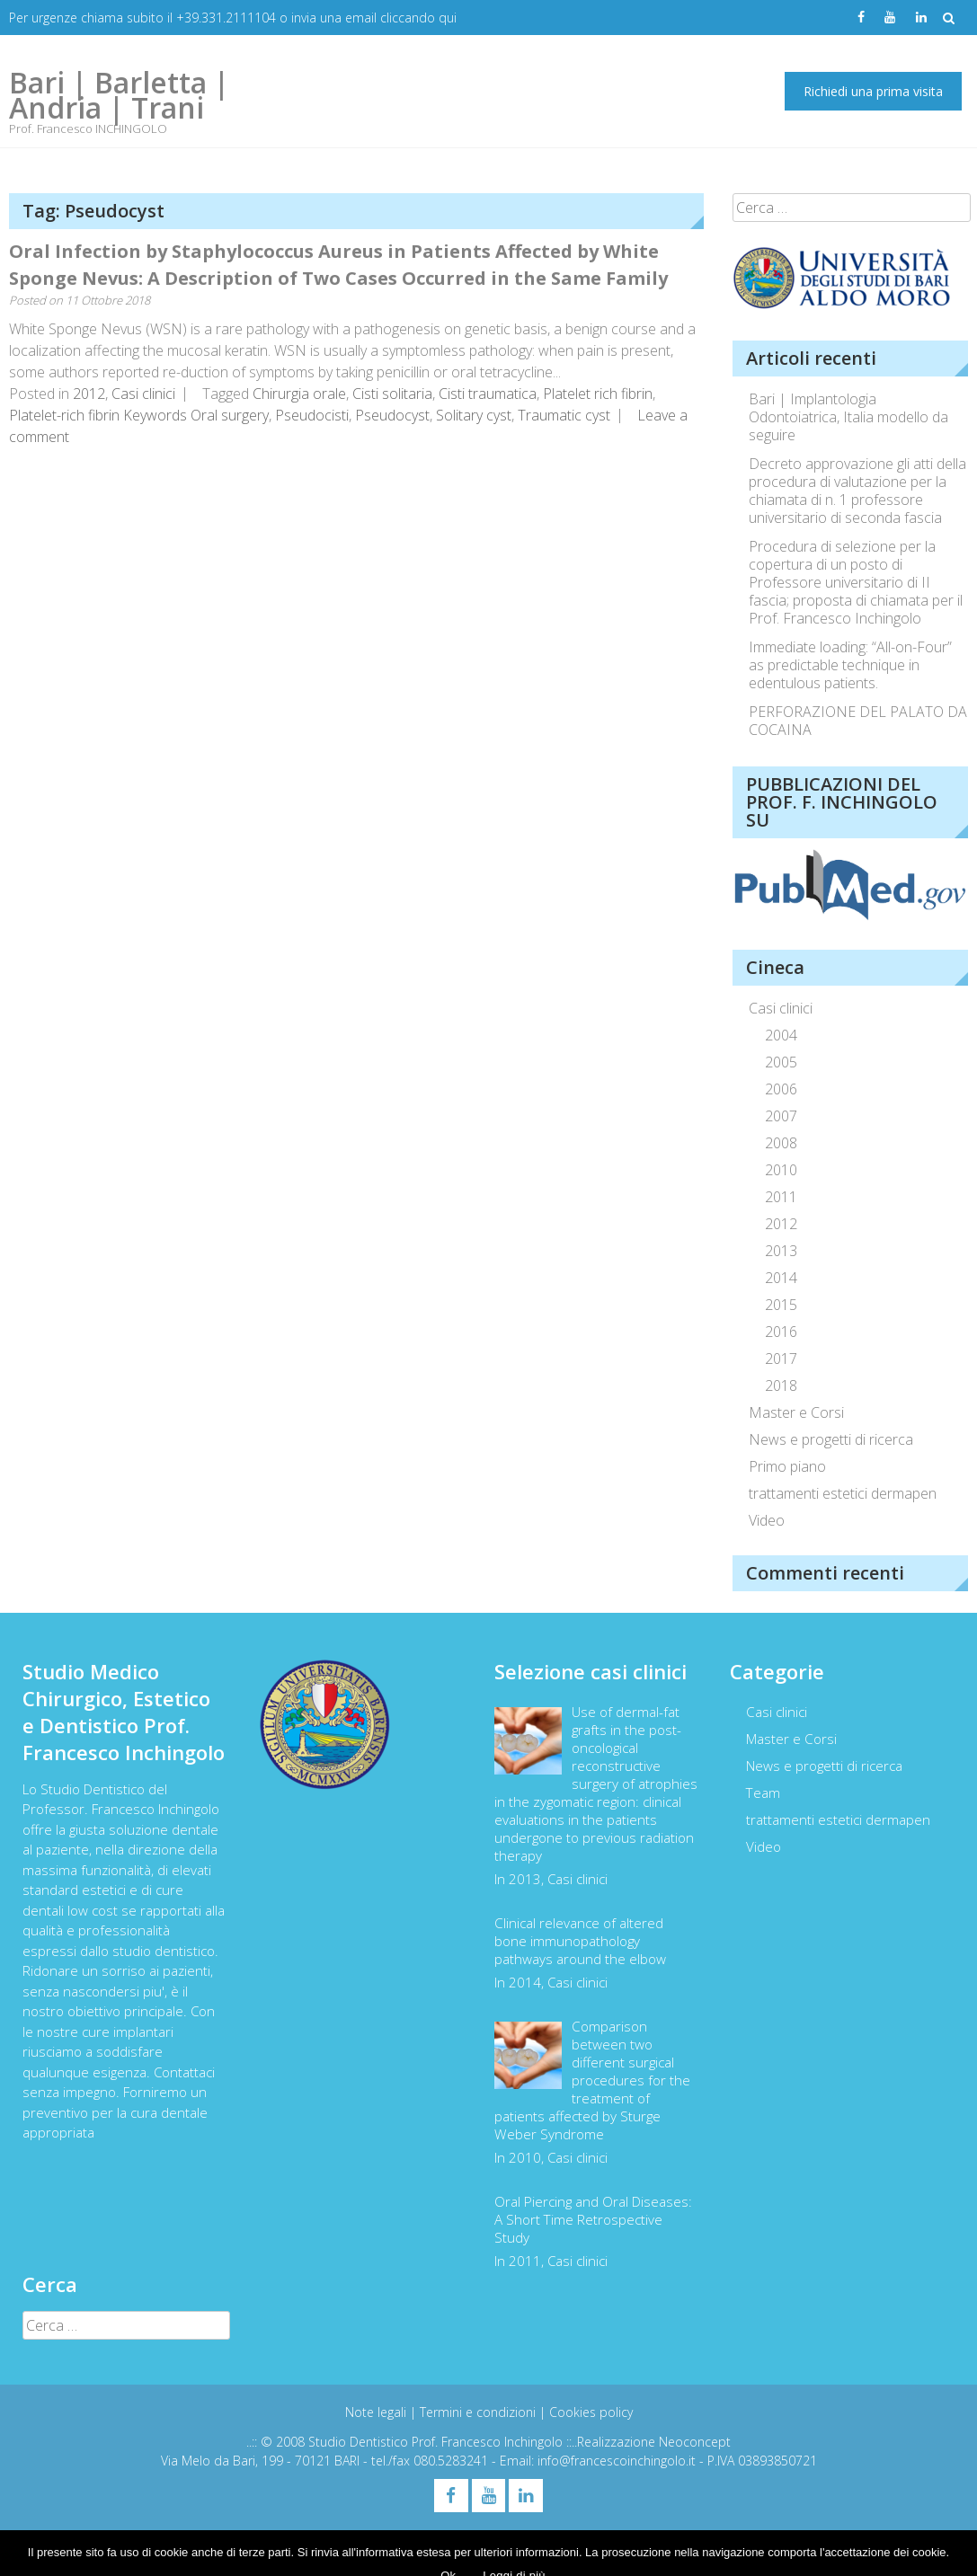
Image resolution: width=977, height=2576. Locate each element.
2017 (781, 1358)
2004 (781, 1035)
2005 (781, 1062)
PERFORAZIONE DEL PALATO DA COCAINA (858, 721)
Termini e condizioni (479, 2412)
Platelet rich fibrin (598, 393)
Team (762, 1792)
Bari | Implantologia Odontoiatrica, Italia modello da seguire (848, 417)
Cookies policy (591, 2412)
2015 (781, 1305)
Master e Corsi (796, 1412)
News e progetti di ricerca (831, 1439)
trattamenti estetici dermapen (843, 1493)
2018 (781, 1385)
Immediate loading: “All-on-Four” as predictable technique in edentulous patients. (850, 665)
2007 (781, 1116)
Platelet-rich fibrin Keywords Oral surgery (139, 415)
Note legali (377, 2412)
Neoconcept (695, 2441)
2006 (781, 1089)
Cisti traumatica (488, 393)
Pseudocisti (312, 415)
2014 (781, 1278)
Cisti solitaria (392, 393)
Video (767, 1520)
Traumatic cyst (564, 415)
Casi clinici (143, 393)
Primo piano (787, 1466)
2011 (781, 1197)
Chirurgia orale (299, 393)
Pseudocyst (392, 415)
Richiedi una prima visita (873, 91)
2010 (781, 1170)
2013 (781, 1251)
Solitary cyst (473, 415)
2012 (89, 393)
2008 (781, 1143)
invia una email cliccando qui (374, 17)
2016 (781, 1331)
